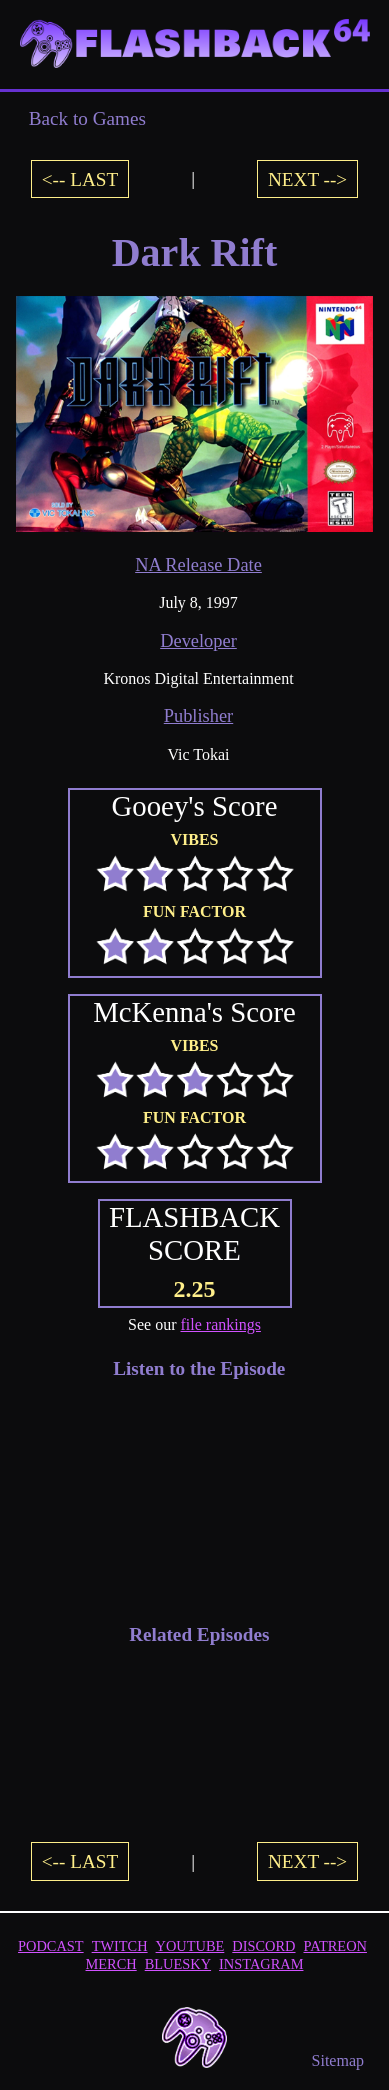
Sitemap (338, 2060)
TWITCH (120, 1946)
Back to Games (87, 118)
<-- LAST (80, 178)
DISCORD (263, 1946)
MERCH (111, 1964)
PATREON (335, 1946)
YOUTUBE (190, 1946)
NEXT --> (307, 178)
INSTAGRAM (261, 1964)
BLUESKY (178, 1964)
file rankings (221, 1324)
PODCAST (51, 1946)
